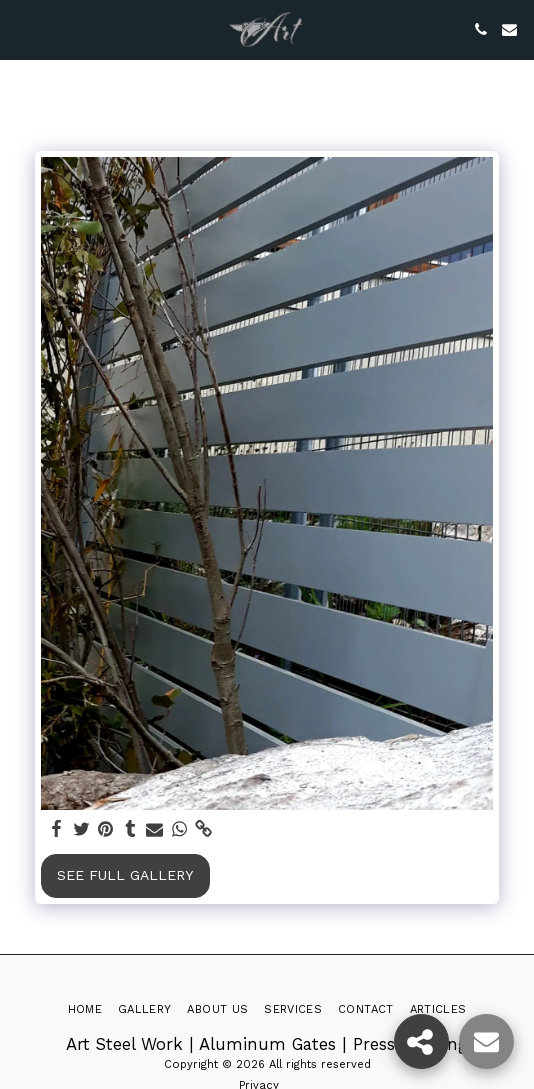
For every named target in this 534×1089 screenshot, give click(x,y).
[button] (22, 29)
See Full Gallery (125, 875)
